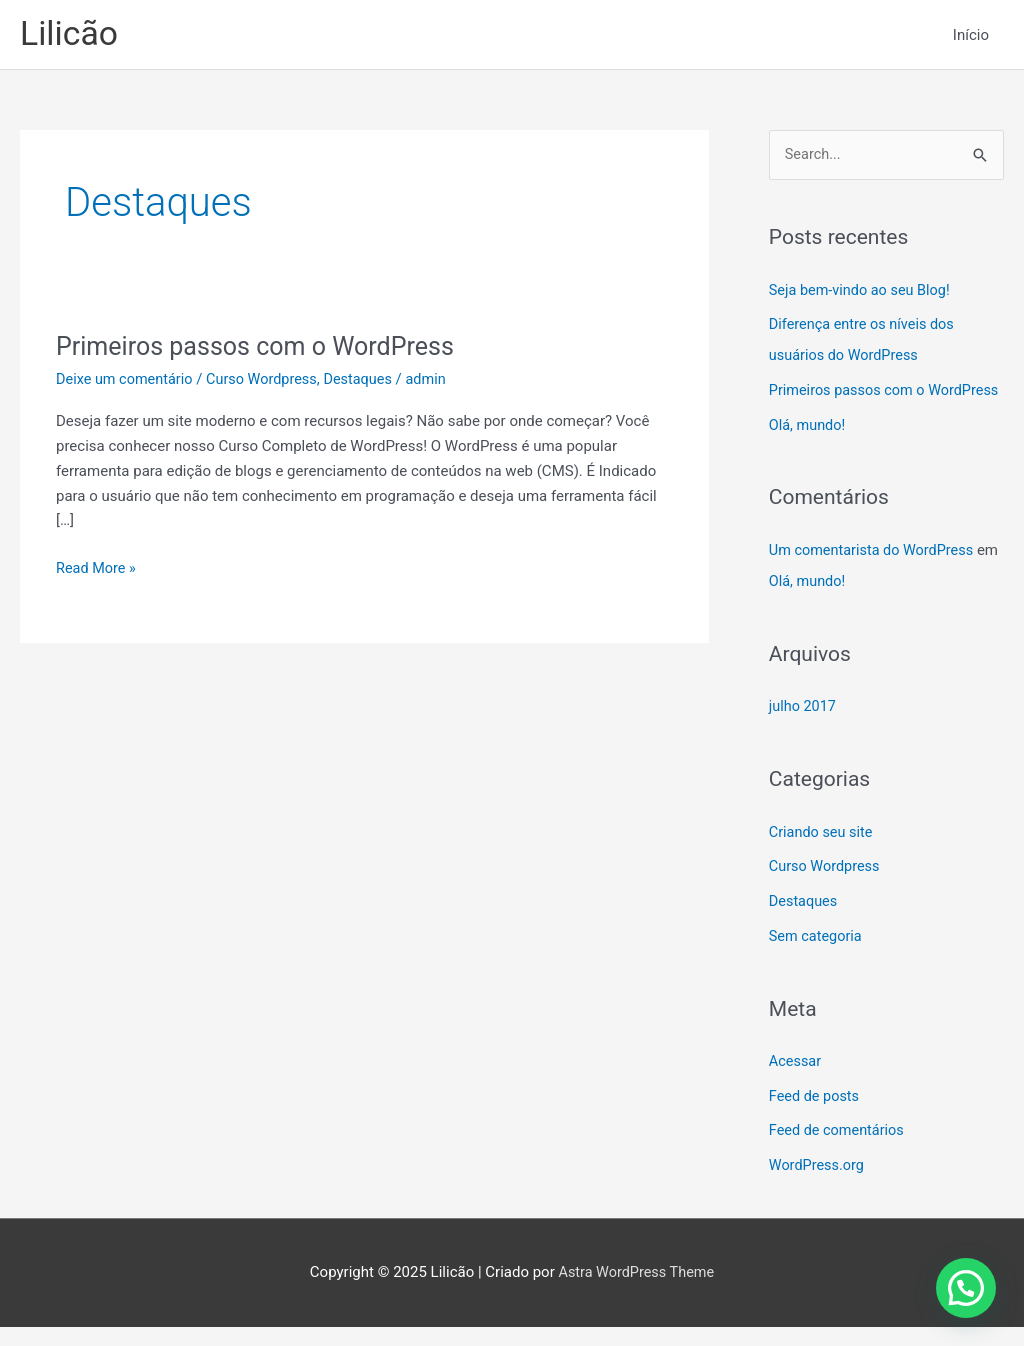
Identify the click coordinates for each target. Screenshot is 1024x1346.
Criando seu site (823, 858)
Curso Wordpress (268, 382)
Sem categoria (817, 959)
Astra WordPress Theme (636, 1291)
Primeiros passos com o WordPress (262, 349)
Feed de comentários (839, 1151)
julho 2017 (804, 734)
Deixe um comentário (127, 382)
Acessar (796, 1084)
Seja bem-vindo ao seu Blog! (863, 293)
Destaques (368, 382)
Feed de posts (816, 1118)
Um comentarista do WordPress (875, 579)
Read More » (97, 568)
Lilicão (71, 35)
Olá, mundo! (808, 455)
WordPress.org (818, 1185)
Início (971, 36)
